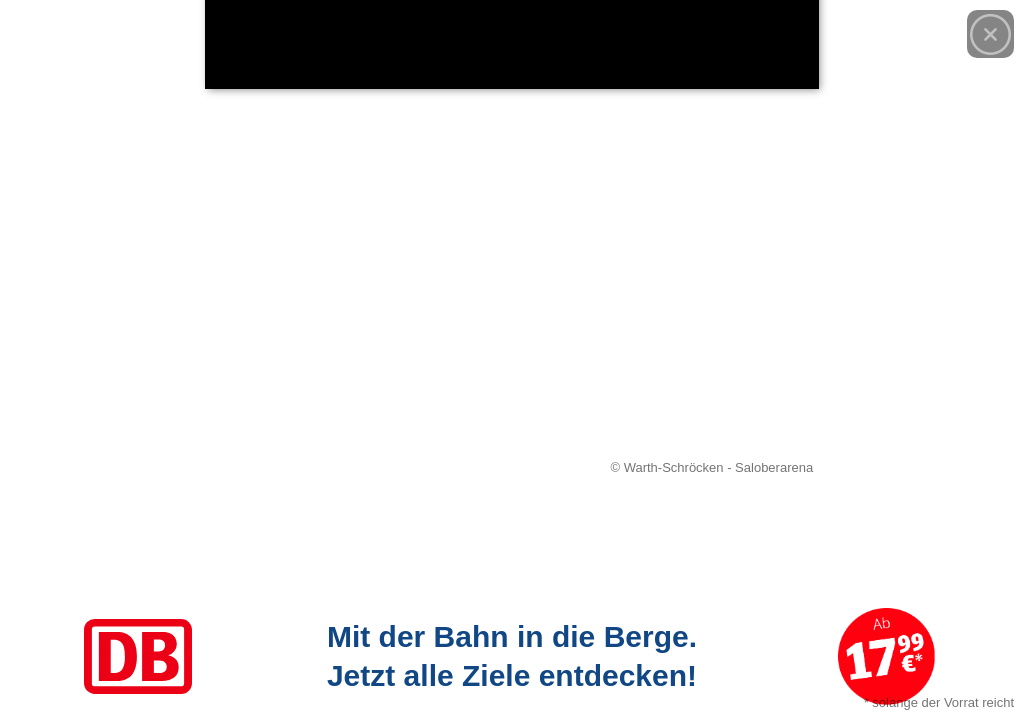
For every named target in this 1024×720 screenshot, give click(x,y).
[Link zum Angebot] (512, 656)
